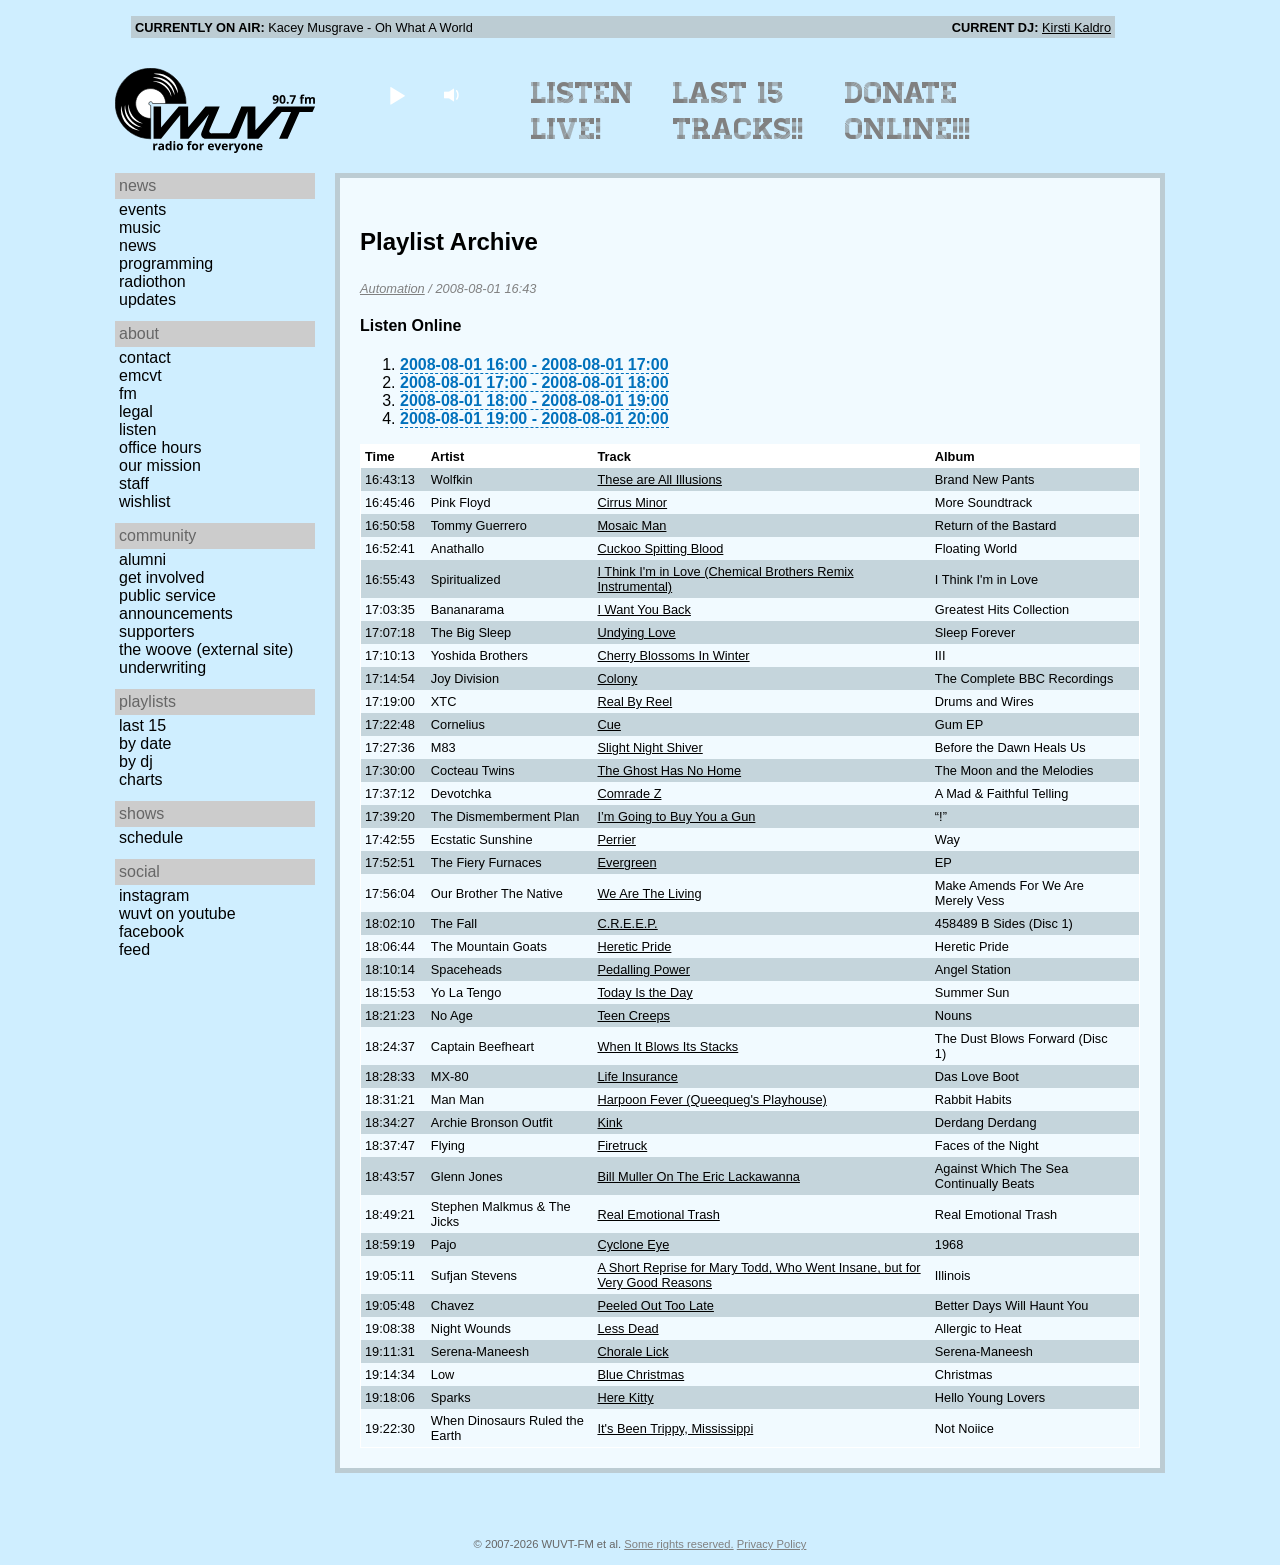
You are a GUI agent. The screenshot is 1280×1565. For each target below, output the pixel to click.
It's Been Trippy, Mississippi (675, 1428)
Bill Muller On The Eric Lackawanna (698, 1176)
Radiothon (152, 281)
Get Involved (161, 577)
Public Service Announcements (176, 604)
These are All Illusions (659, 479)
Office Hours (160, 447)
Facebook (151, 931)
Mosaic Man (631, 525)
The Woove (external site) (206, 649)
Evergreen (626, 862)
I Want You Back (643, 609)
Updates (147, 299)
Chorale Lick (632, 1351)
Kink (609, 1122)
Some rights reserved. (678, 1544)
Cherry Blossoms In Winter (673, 655)
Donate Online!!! (908, 111)
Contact (145, 357)
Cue (608, 724)
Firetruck (622, 1145)
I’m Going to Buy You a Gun (676, 816)
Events (142, 209)
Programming (166, 263)
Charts (141, 779)
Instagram (154, 895)
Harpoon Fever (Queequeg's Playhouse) (711, 1099)
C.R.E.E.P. (627, 923)
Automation (392, 288)
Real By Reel (634, 701)
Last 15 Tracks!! (738, 111)
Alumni (142, 559)
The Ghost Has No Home (669, 770)
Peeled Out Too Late (655, 1305)
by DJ (136, 761)
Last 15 (142, 725)
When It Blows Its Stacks (667, 1046)
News (137, 245)
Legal (136, 411)
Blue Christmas (640, 1374)
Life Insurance (637, 1076)
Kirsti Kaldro (1076, 27)
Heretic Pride (634, 946)
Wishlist (145, 501)
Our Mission (160, 465)
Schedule (151, 837)
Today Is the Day (644, 992)
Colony (617, 678)
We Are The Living (649, 893)
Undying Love (636, 632)
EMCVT (140, 375)
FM (128, 393)
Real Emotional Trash (658, 1214)
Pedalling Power (643, 969)
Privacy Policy (772, 1544)
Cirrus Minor (632, 502)
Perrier (616, 839)
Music (140, 227)
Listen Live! (582, 111)
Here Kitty (625, 1397)
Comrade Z (629, 793)
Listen (137, 429)
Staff (134, 483)
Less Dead (627, 1328)
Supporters (157, 631)
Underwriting (162, 667)
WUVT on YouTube (177, 913)
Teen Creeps (633, 1015)
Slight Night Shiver (649, 747)
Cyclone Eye (633, 1244)
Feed (134, 949)
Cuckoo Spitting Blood (660, 548)
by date (145, 743)
